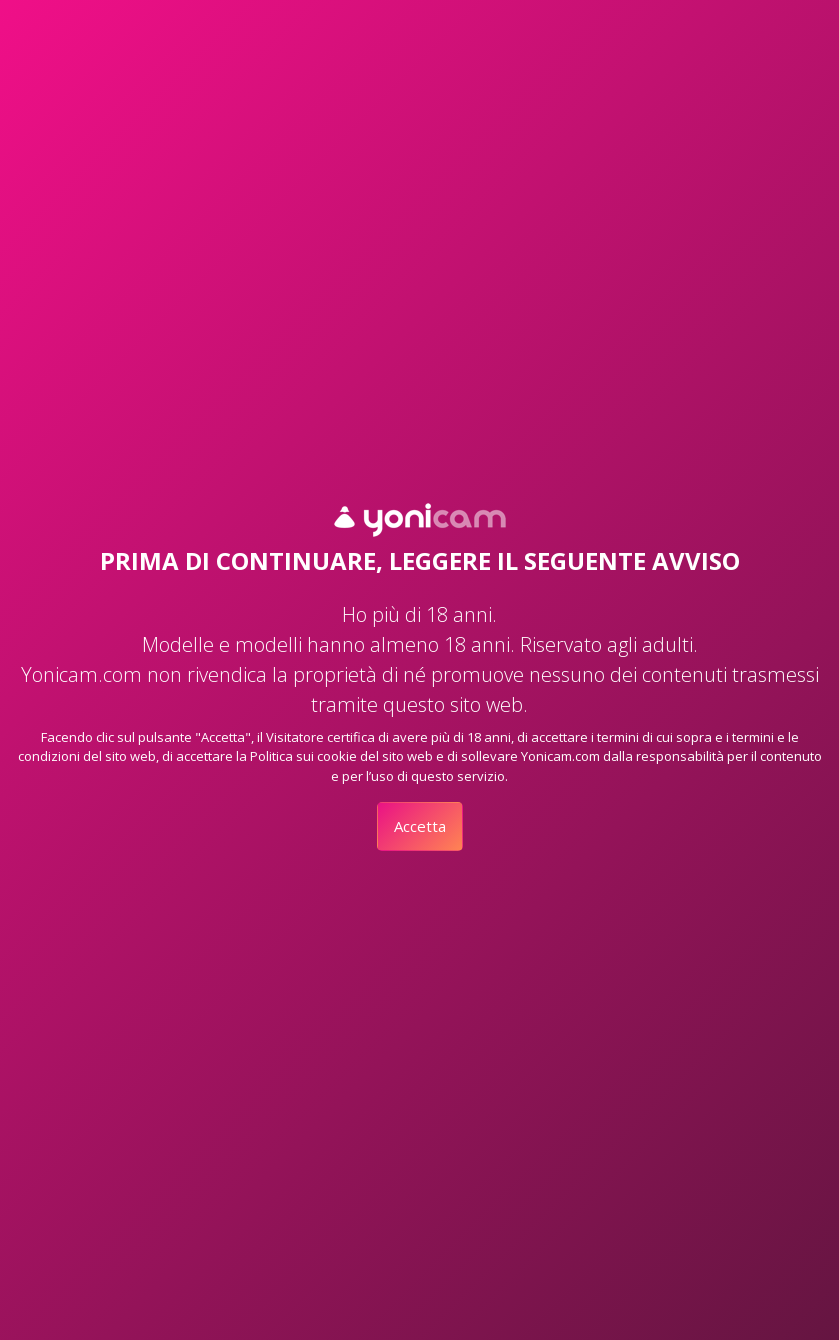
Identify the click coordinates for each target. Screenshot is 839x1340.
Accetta (420, 826)
